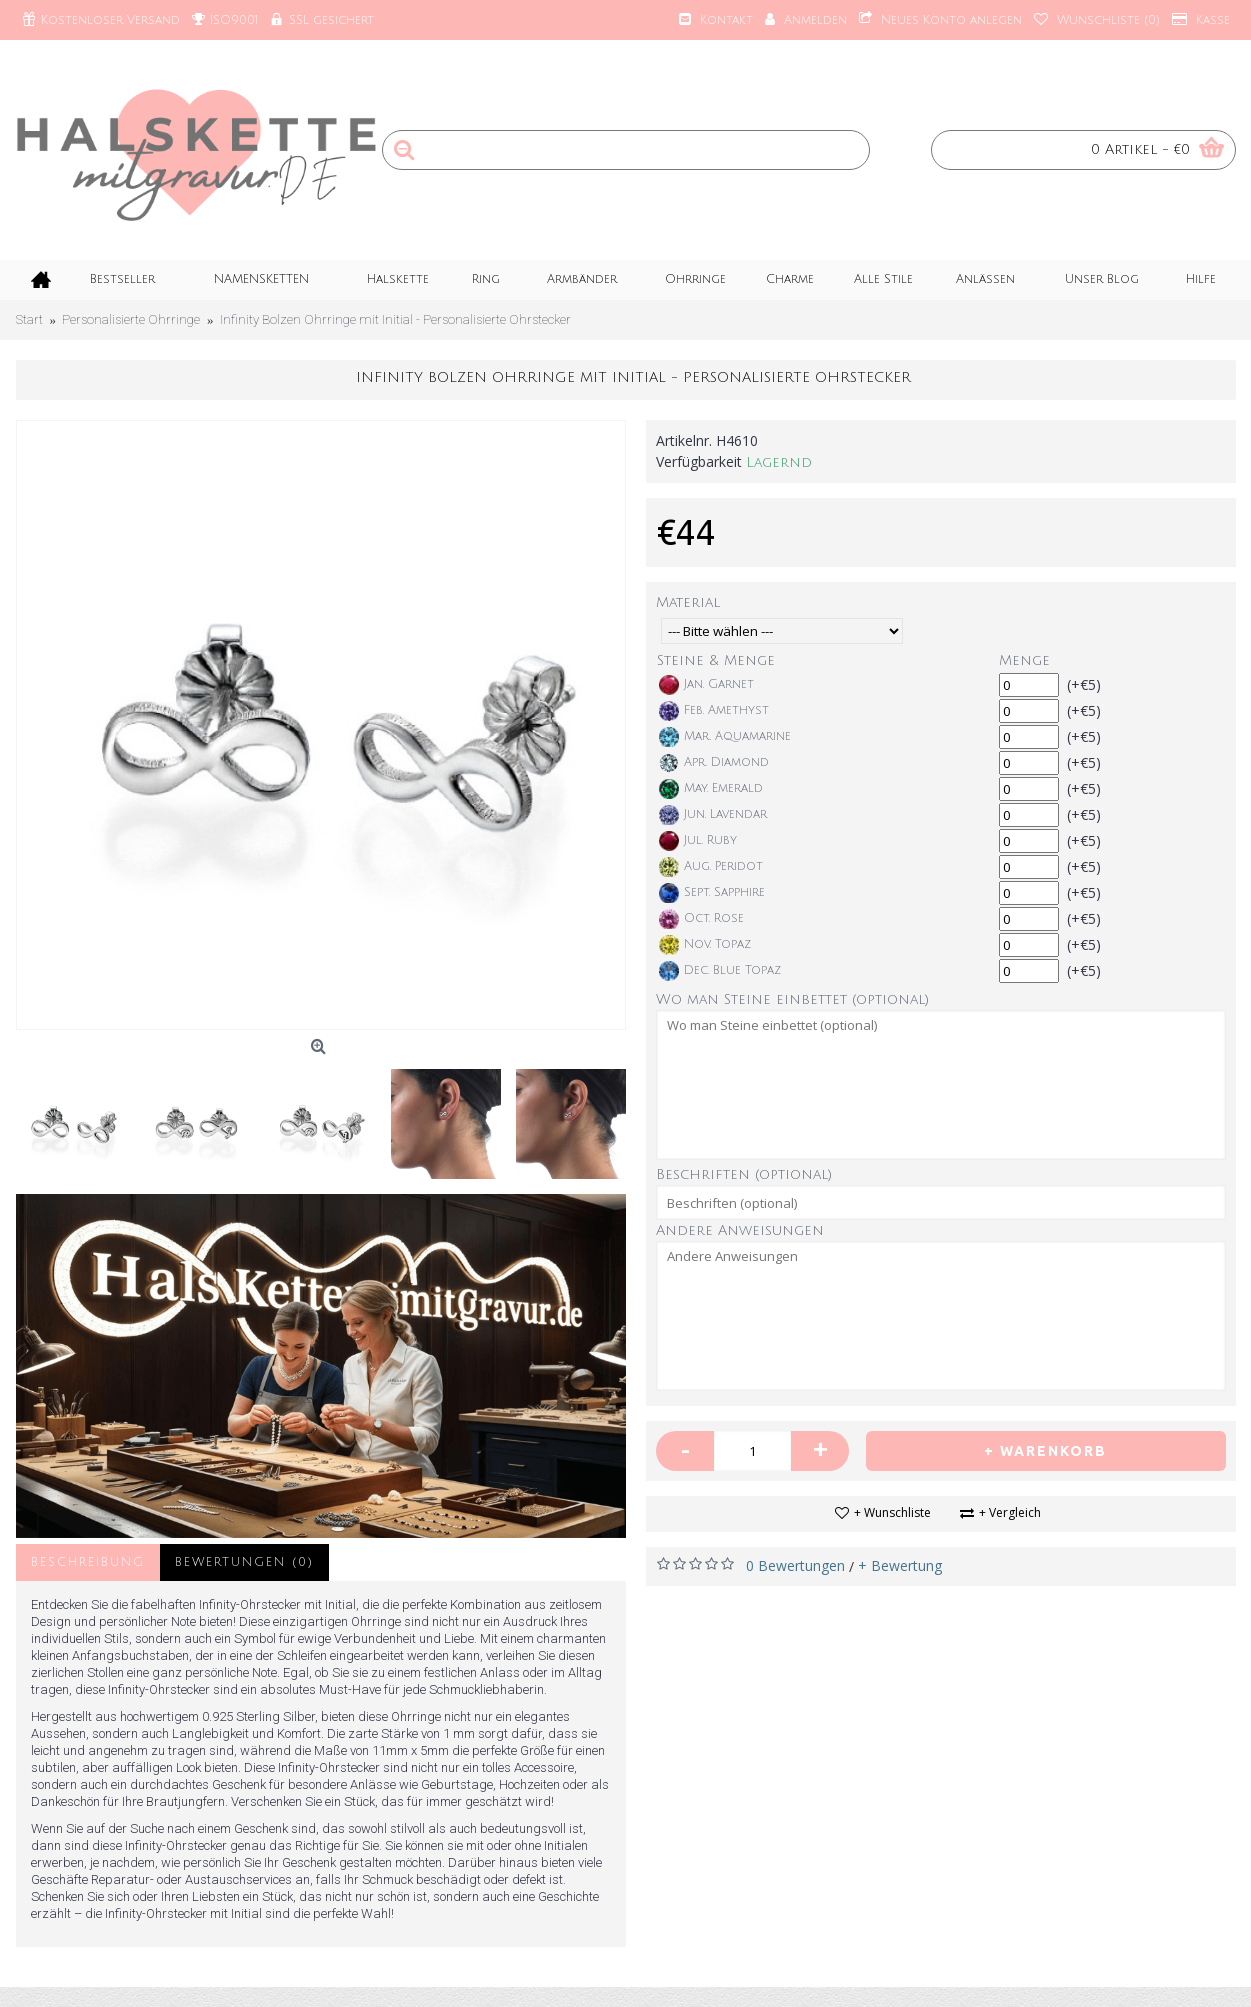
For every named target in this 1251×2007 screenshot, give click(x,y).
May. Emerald (711, 789)
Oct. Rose (701, 919)
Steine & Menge (716, 660)
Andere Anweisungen (740, 1230)
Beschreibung (88, 1562)
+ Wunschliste (892, 1512)
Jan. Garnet (706, 685)
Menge (1024, 660)
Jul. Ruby (698, 841)
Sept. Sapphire (712, 893)
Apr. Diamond (714, 763)
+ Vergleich (1010, 1512)
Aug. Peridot (711, 867)
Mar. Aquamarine (725, 737)
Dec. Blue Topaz (720, 971)
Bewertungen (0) (244, 1562)
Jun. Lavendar (713, 815)
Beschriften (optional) (744, 1174)
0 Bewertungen (795, 1565)
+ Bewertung (900, 1565)
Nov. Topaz (705, 945)
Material (688, 602)
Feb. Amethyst (714, 711)
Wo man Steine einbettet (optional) (792, 999)
